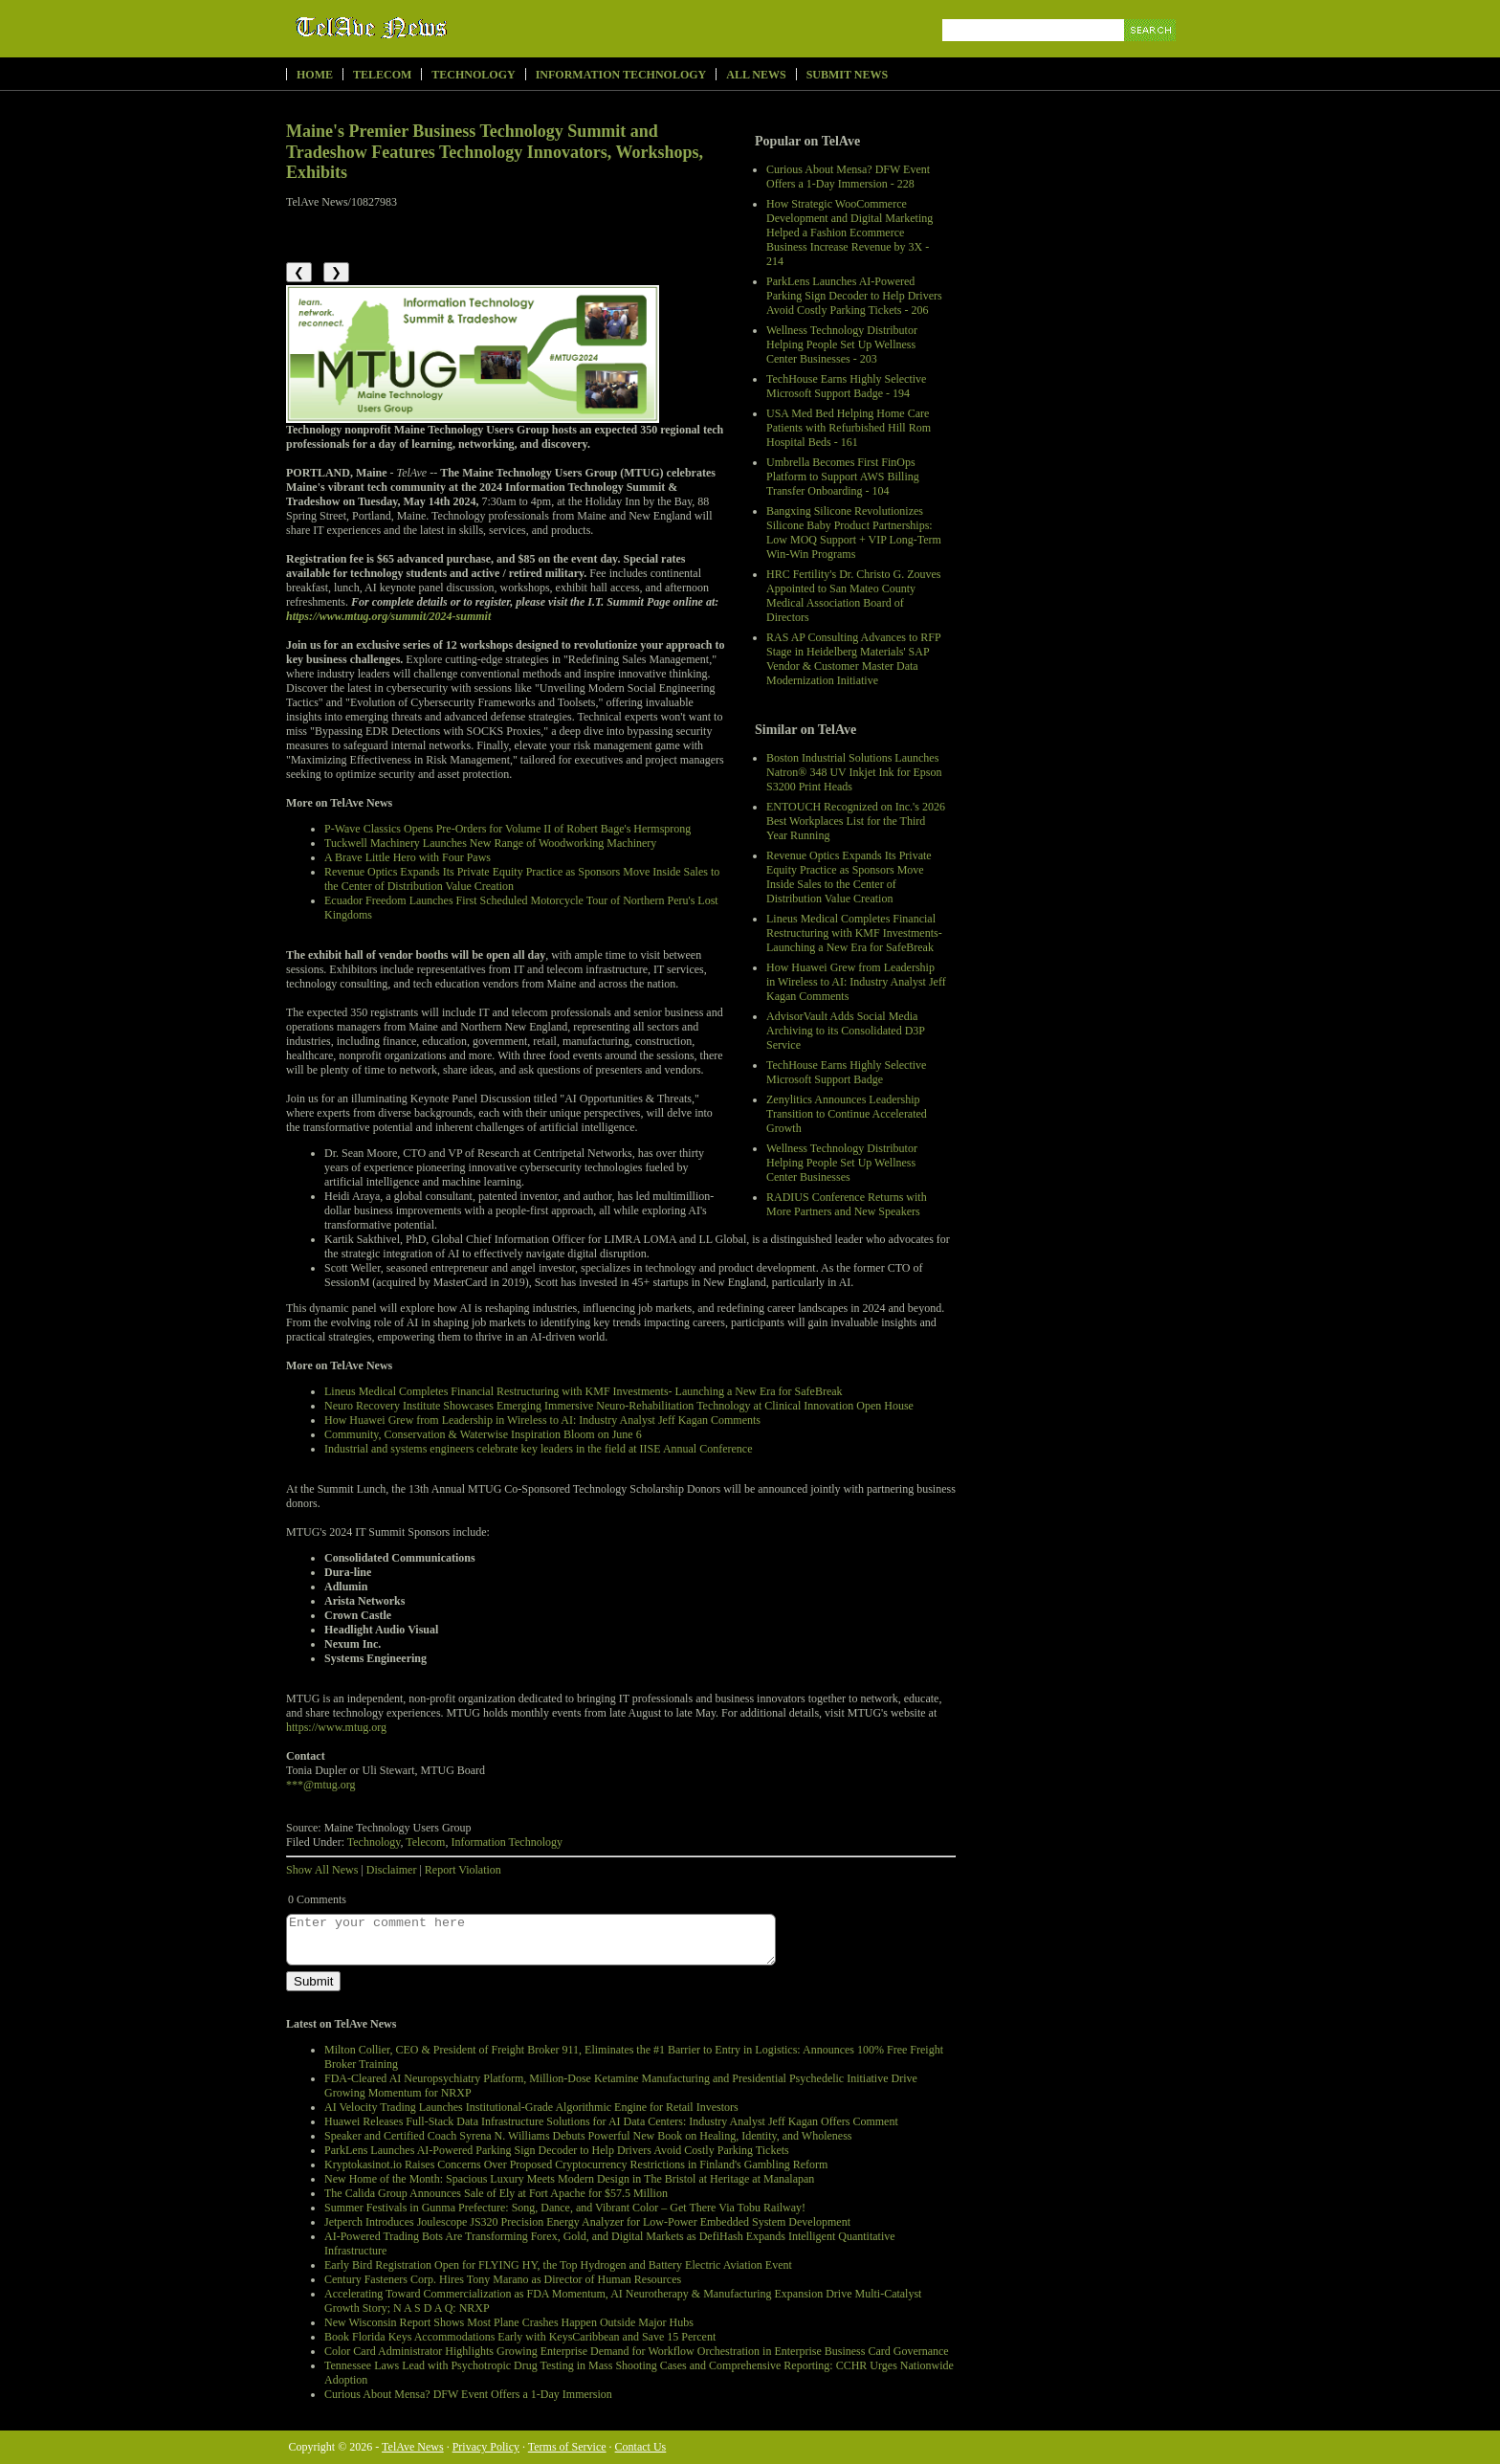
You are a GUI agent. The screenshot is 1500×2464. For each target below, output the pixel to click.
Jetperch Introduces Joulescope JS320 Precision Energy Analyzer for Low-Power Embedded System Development (587, 2222)
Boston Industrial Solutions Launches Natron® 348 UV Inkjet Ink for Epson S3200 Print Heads (854, 772)
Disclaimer (391, 1869)
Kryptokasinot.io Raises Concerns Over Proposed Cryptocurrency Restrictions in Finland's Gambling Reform (575, 2164)
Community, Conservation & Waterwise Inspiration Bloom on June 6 (483, 1434)
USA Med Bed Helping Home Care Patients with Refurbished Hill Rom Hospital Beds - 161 (848, 428)
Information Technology (621, 74)
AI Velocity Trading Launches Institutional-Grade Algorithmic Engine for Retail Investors (531, 2107)
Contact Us (641, 2446)
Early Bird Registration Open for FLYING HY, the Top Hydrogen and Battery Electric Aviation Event (558, 2265)
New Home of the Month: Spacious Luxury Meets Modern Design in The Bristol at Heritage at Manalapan (569, 2179)
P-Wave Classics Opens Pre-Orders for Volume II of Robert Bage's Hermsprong (507, 828)
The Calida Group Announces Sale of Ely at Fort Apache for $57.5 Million (496, 2193)
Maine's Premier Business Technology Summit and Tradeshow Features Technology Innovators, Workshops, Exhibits (494, 152)
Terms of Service (567, 2446)
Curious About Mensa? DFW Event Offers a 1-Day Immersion (468, 2394)
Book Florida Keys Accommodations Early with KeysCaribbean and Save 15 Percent (520, 2336)
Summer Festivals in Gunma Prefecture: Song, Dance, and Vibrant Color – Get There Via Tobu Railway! (564, 2207)
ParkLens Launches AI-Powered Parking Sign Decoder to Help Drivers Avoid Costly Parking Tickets (556, 2150)
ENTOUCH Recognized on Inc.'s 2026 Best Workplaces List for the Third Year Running (855, 821)
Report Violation (463, 1869)
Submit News (847, 74)
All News (755, 74)
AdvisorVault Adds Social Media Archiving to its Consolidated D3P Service (845, 1031)
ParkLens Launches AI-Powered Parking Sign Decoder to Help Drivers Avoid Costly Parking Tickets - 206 (854, 296)
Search (1151, 52)
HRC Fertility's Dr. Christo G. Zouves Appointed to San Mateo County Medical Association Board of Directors (853, 595)
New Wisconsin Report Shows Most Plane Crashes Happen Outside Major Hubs (509, 2322)
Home (315, 74)
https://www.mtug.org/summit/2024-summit (388, 616)
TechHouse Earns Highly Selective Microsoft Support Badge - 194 (846, 386)
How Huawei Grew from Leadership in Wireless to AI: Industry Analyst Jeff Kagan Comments (856, 982)
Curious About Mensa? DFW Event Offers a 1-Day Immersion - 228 (848, 176)
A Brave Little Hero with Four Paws (407, 857)
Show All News (322, 1869)
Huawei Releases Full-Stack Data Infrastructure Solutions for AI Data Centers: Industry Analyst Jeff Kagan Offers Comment (611, 2121)
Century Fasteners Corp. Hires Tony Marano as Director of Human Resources (502, 2279)
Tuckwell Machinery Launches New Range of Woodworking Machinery (490, 843)
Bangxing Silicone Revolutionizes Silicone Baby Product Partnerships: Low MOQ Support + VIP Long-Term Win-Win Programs (853, 532)
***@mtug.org (321, 1784)
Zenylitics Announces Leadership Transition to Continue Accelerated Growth (846, 1114)
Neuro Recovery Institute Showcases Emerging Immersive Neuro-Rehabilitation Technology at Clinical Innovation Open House (619, 1405)
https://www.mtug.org (336, 1727)
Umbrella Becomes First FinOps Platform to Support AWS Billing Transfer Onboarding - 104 (842, 476)
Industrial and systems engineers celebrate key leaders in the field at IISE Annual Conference (538, 1448)
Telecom (382, 74)
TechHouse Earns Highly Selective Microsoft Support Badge (846, 1072)
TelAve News (427, 27)
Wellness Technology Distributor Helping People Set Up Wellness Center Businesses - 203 (841, 344)
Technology (473, 74)
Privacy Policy (485, 2446)
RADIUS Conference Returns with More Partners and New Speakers (846, 1204)
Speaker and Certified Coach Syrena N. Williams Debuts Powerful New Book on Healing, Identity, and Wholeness (588, 2135)
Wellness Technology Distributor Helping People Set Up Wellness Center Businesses (841, 1163)
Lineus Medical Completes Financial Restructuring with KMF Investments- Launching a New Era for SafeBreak (854, 933)
